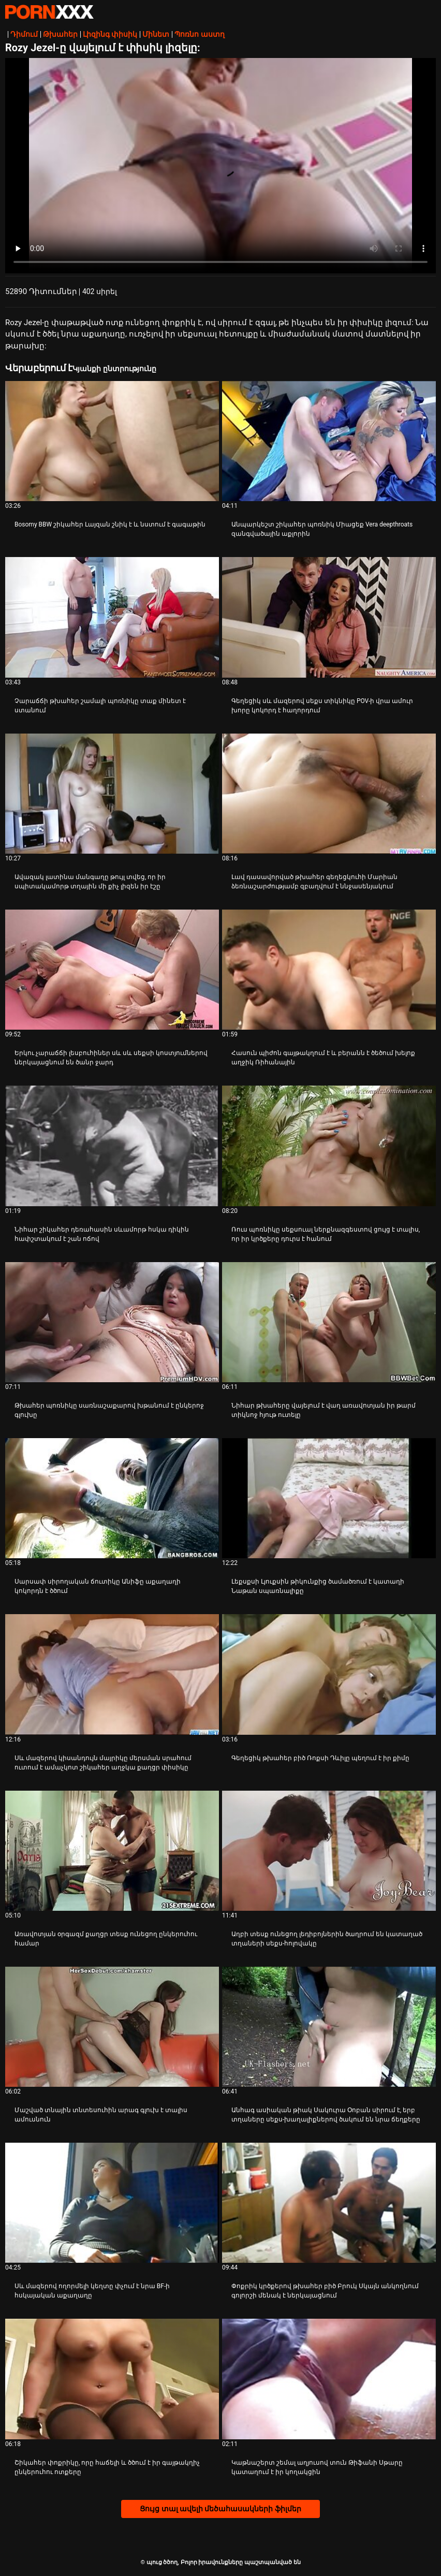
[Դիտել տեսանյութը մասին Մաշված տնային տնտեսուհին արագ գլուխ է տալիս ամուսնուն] (112, 2027)
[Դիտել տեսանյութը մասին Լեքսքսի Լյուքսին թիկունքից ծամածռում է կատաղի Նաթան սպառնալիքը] (329, 1498)
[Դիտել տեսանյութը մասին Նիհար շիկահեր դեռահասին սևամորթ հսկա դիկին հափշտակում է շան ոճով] (112, 1146)
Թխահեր (60, 34)
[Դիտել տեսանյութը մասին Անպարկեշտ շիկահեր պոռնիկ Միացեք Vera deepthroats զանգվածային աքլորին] (329, 441)
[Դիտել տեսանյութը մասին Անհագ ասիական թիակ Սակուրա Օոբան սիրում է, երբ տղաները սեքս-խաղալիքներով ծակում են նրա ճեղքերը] (329, 2027)
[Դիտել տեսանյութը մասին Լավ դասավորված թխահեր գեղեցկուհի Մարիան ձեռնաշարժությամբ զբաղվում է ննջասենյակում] (329, 794)
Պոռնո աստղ (199, 34)
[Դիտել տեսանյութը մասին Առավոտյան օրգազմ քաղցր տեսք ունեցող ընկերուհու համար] (112, 1851)
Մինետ (155, 34)
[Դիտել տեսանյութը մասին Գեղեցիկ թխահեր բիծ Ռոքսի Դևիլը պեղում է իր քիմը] (329, 1674)
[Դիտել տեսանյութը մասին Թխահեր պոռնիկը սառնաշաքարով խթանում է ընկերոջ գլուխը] (112, 1322)
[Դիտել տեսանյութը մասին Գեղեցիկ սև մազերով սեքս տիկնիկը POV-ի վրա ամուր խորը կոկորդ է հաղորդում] (329, 617)
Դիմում (24, 34)
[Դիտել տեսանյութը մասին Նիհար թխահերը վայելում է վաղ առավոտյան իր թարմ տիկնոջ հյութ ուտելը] (329, 1322)
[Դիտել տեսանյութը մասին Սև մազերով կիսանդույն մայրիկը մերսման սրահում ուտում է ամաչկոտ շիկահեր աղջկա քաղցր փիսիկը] (112, 1674)
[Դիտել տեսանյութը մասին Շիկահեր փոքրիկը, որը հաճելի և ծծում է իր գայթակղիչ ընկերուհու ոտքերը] (112, 2379)
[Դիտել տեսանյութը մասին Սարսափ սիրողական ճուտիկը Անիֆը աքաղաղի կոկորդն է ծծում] (112, 1498)
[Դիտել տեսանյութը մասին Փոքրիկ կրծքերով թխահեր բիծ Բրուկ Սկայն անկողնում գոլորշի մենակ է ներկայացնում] (329, 2203)
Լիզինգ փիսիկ (110, 34)
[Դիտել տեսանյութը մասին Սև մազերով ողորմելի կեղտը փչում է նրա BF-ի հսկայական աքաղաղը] (112, 2203)
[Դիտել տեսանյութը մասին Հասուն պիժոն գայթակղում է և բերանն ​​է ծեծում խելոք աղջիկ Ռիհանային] (329, 970)
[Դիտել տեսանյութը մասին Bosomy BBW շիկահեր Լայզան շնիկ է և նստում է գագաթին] (112, 441)
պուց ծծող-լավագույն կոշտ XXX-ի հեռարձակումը (49, 12)
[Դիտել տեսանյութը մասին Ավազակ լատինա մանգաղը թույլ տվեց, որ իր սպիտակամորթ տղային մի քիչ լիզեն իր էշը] (112, 794)
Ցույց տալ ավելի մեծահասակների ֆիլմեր (220, 2509)
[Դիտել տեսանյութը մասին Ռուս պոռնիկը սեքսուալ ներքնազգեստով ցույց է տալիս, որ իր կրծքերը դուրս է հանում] (329, 1146)
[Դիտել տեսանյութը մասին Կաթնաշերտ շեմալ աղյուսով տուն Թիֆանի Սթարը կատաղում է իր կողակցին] (329, 2379)
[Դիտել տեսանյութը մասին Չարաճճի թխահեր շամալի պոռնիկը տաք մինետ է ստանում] (112, 617)
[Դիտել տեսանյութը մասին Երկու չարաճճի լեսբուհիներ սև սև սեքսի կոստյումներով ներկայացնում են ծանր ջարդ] (112, 970)
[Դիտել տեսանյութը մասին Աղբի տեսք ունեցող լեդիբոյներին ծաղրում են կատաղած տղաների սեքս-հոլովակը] (329, 1851)
